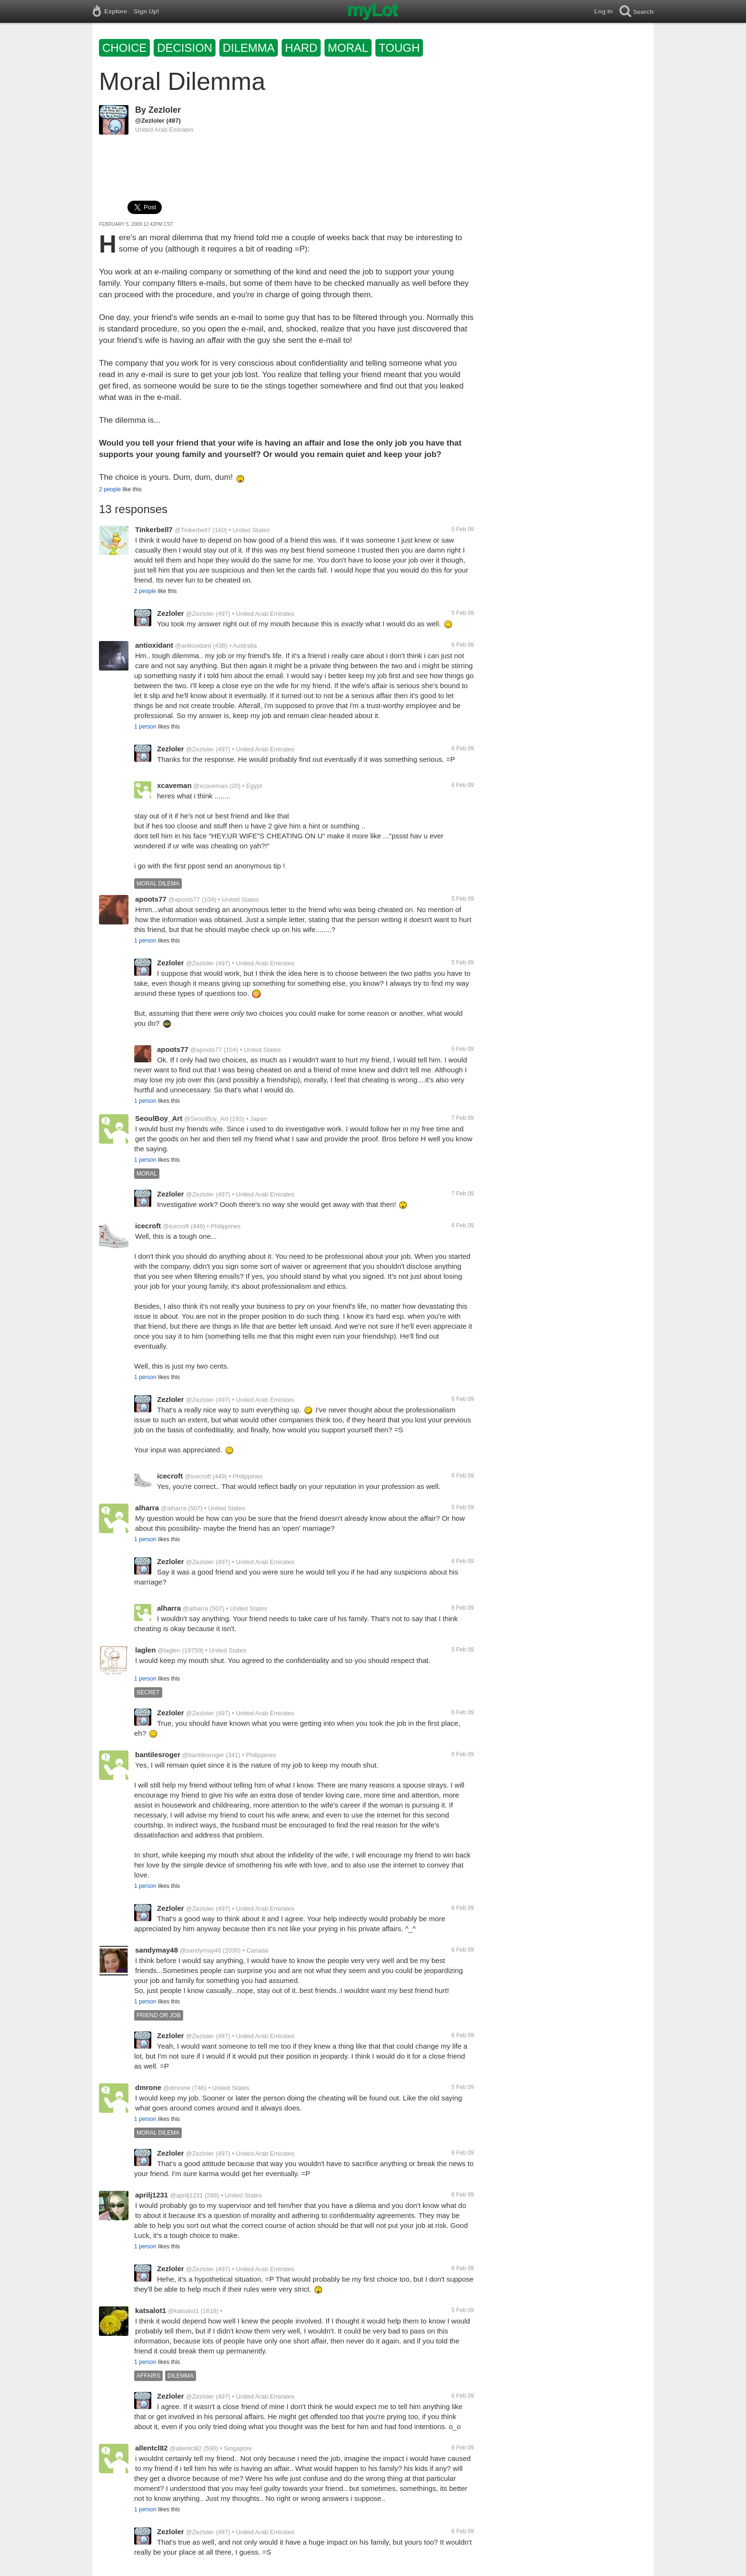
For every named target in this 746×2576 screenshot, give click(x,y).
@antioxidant (193, 645)
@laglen (168, 1650)
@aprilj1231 (186, 2195)
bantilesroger (157, 1754)
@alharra (173, 1508)
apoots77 (151, 899)
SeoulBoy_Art (158, 1118)
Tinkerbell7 (154, 529)
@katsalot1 (183, 2310)
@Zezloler (150, 120)
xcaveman (174, 785)
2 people (110, 489)
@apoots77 (184, 899)
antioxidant (154, 645)
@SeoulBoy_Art (206, 1118)
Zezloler (164, 110)
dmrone (148, 2087)
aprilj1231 (151, 2195)
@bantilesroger (203, 1755)
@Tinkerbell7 (193, 530)
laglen (145, 1650)
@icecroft (176, 1226)
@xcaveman (210, 785)
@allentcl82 (185, 2448)
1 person (145, 726)
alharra (147, 1508)
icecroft (148, 1226)
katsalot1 (150, 2310)
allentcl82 (151, 2448)
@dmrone (176, 2087)
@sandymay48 (200, 1950)
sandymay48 (156, 1950)
